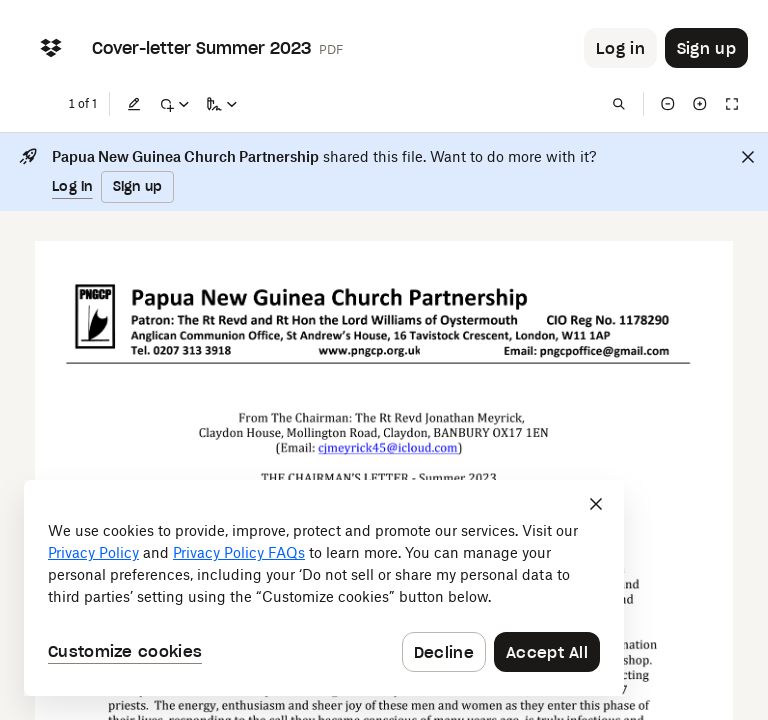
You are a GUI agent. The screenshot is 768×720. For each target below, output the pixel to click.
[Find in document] (619, 104)
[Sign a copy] (222, 104)
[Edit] (134, 104)
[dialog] (324, 588)
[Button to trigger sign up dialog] (706, 48)
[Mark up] (174, 104)
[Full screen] (732, 104)
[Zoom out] (668, 104)
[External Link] (370, 351)
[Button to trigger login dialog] (620, 48)
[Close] (748, 157)
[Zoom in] (700, 104)
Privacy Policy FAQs (239, 552)
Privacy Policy (93, 552)
